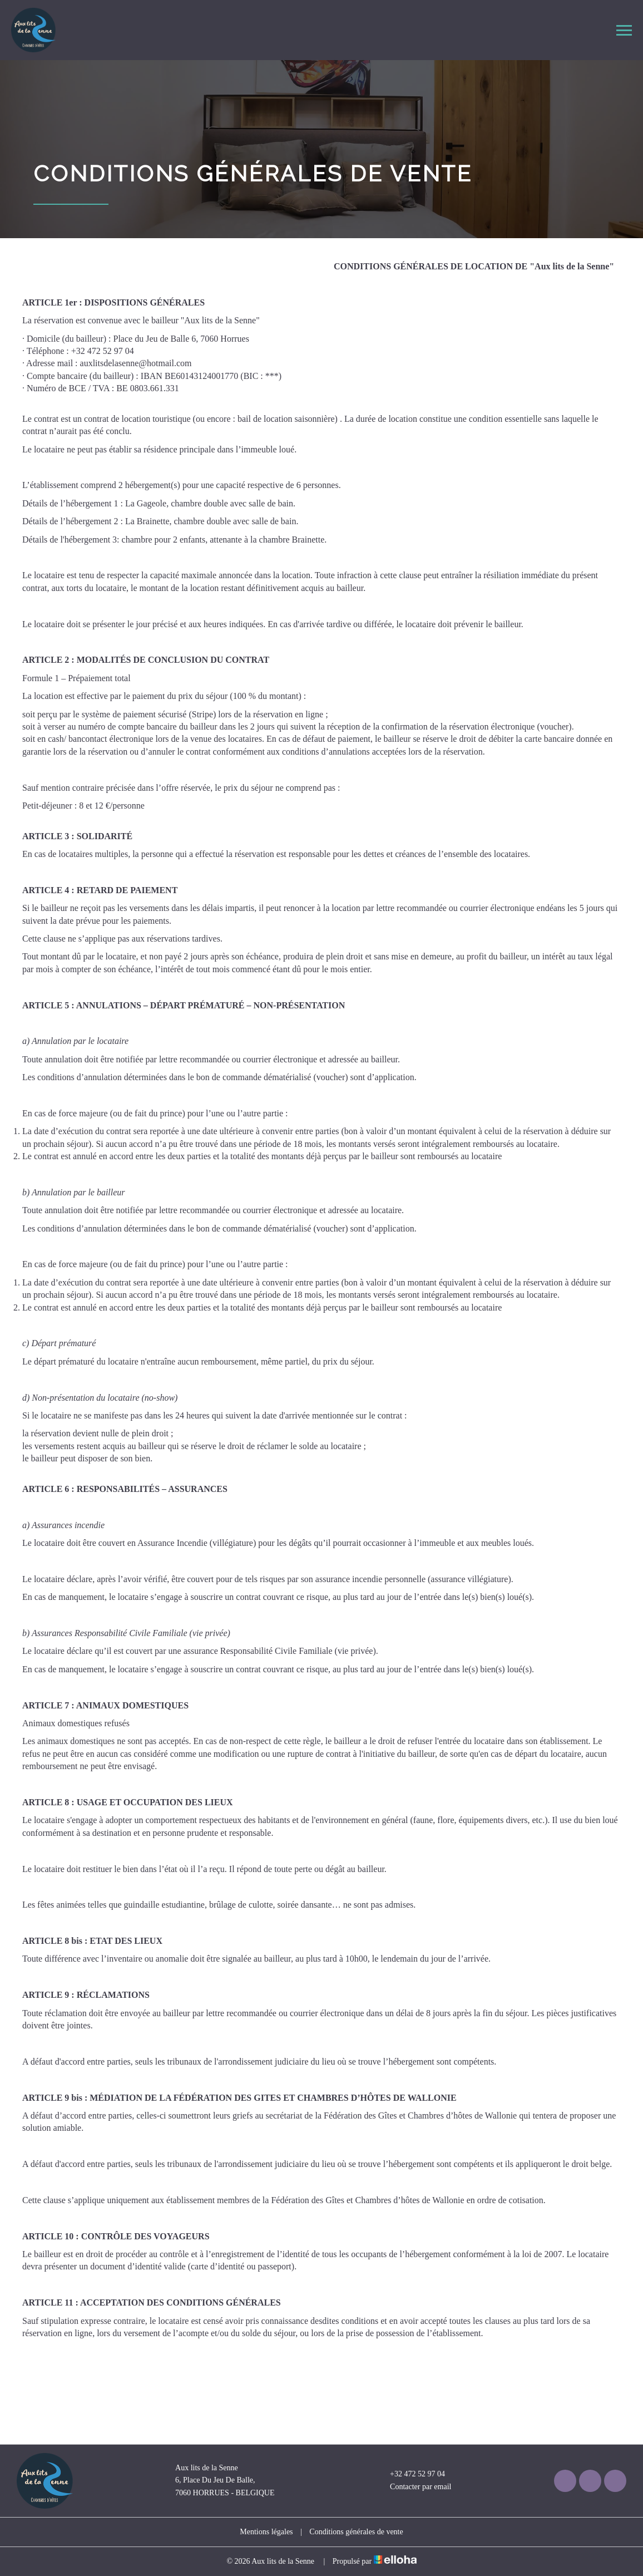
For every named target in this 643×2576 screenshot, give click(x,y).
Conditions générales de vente (356, 2532)
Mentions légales (266, 2532)
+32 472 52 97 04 (411, 2474)
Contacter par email (414, 2487)
